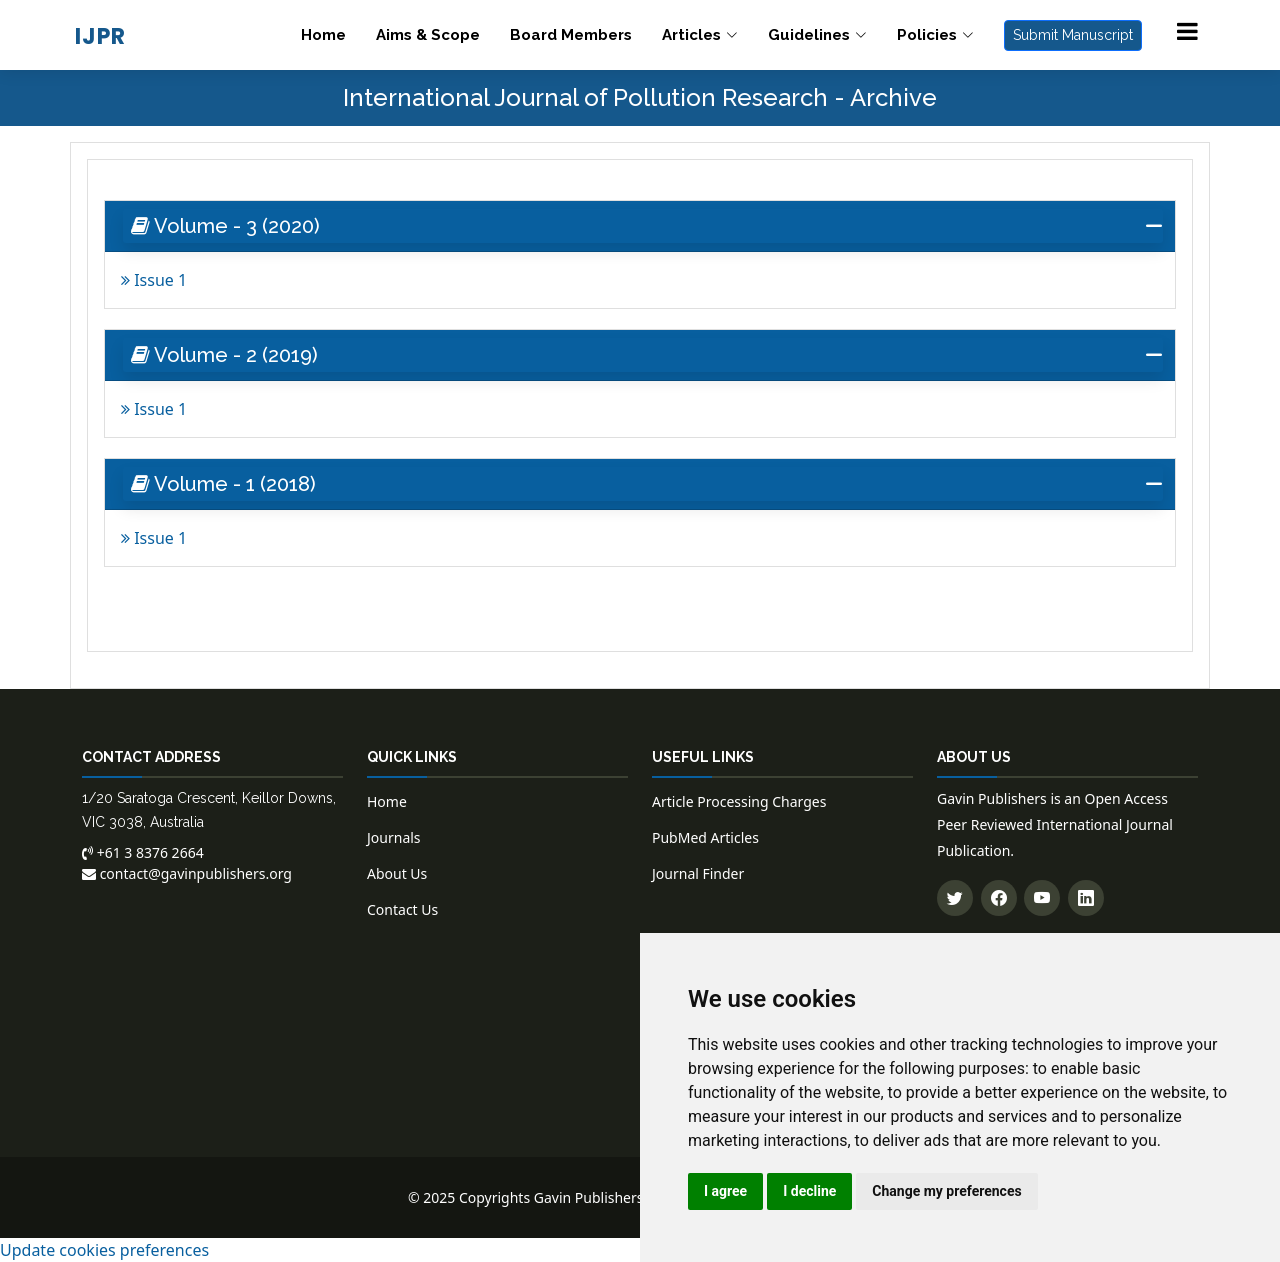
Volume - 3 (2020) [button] (225, 226)
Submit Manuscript (1073, 35)
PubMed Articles (705, 837)
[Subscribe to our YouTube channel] (1042, 898)
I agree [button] (725, 1191)
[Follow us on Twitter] (955, 898)
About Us (397, 873)
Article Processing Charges (739, 801)
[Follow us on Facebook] (999, 898)
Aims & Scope (428, 35)
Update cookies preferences (104, 1250)
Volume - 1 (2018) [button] (223, 484)
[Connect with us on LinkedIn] (1086, 898)
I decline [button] (809, 1191)
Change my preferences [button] (946, 1191)
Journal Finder (698, 873)
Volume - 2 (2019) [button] (224, 355)
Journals (394, 837)
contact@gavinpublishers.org (187, 873)
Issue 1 (154, 280)
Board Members (571, 35)
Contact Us (402, 909)
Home (323, 35)
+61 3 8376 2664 (143, 852)
